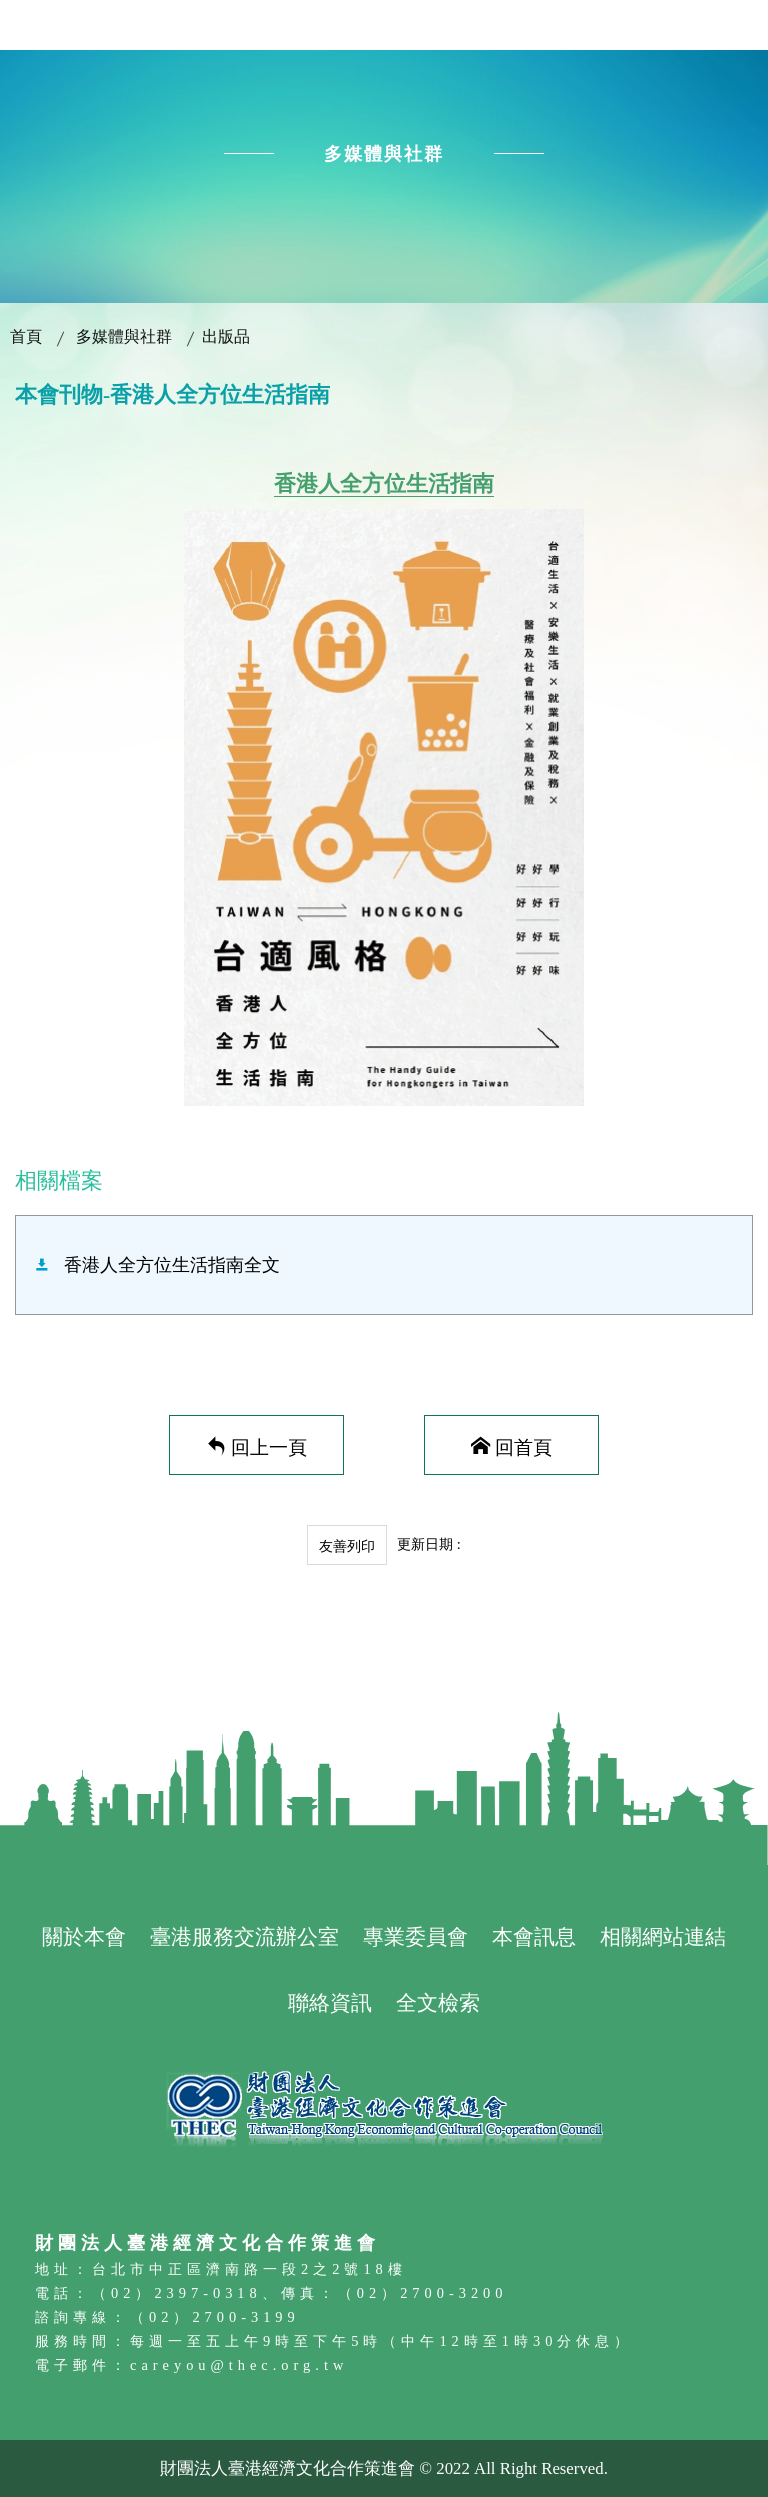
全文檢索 (438, 2002)
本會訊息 (534, 1936)
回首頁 (523, 1445)
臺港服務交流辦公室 (244, 1936)
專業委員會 (415, 1936)
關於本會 (84, 1936)
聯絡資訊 (330, 2002)
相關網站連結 (663, 1936)
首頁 (26, 336)
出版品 (226, 336)
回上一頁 (269, 1445)
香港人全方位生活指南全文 (172, 1265)
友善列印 (347, 1546)
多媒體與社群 (124, 336)
